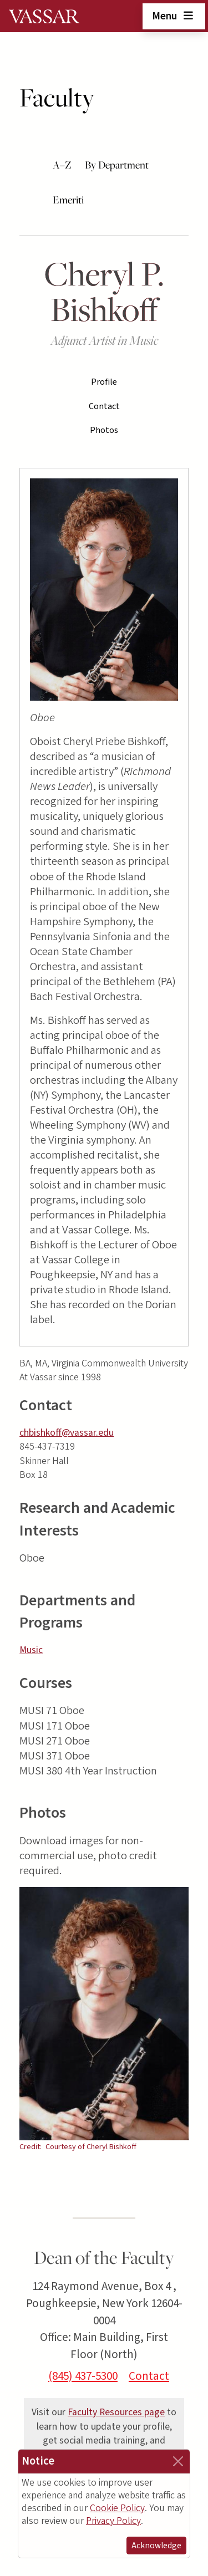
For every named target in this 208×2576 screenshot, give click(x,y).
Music (31, 1650)
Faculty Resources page (116, 2412)
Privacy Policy (113, 2521)
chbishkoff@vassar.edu (66, 1433)
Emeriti (68, 199)
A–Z (62, 164)
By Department (117, 164)
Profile (104, 382)
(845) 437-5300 (83, 2376)
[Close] (178, 2461)
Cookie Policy (117, 2508)
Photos (104, 430)
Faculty (56, 97)
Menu (174, 16)
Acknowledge (156, 2545)
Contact (104, 406)
